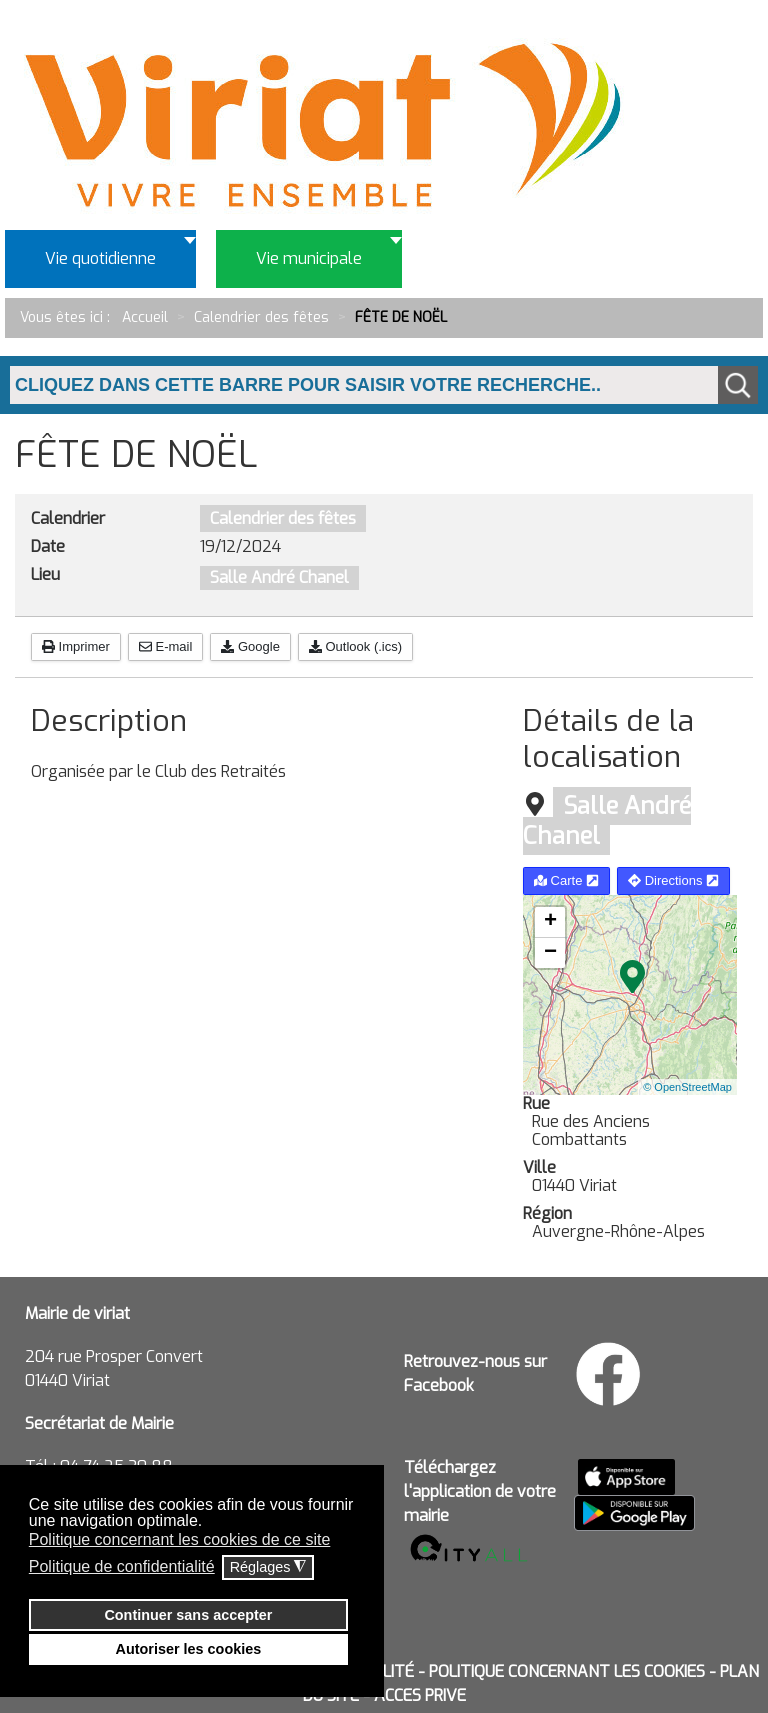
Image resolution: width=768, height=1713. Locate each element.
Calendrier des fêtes (283, 518)
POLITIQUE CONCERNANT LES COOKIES (567, 1671)
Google (250, 646)
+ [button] (550, 922)
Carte (566, 880)
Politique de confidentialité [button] (122, 1566)
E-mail (165, 646)
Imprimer (76, 646)
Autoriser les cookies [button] (189, 1649)
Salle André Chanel (279, 577)
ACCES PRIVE (420, 1695)
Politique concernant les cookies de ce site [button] (180, 1539)
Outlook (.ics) (355, 646)
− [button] (550, 953)
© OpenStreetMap (687, 1087)
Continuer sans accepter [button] (188, 1615)
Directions (673, 880)
